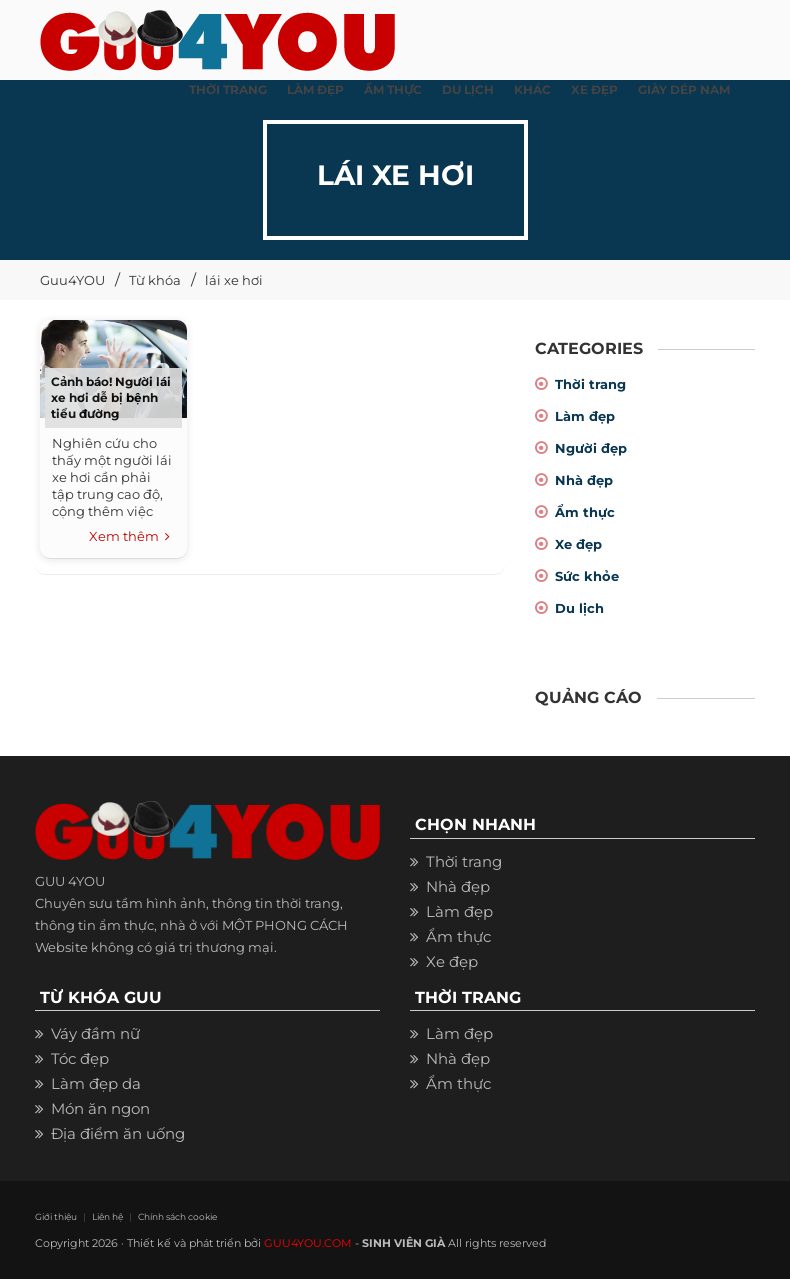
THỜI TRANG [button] (228, 89)
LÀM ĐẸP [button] (315, 89)
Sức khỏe (587, 576)
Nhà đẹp (584, 480)
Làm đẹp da (96, 1083)
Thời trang (590, 384)
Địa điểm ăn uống (118, 1133)
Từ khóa (155, 280)
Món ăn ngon (100, 1108)
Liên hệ (107, 1216)
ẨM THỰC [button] (393, 89)
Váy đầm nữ (95, 1033)
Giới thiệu (56, 1216)
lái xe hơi (234, 280)
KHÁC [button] (532, 89)
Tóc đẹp (80, 1058)
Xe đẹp (578, 544)
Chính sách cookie (177, 1216)
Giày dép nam (684, 89)
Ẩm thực (585, 512)
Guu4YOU (72, 280)
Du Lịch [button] (468, 89)
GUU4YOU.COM (308, 1243)
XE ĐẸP (594, 89)
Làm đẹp (585, 416)
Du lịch (579, 608)
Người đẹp (591, 448)
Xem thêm (129, 537)
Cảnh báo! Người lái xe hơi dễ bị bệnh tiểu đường (111, 397)
